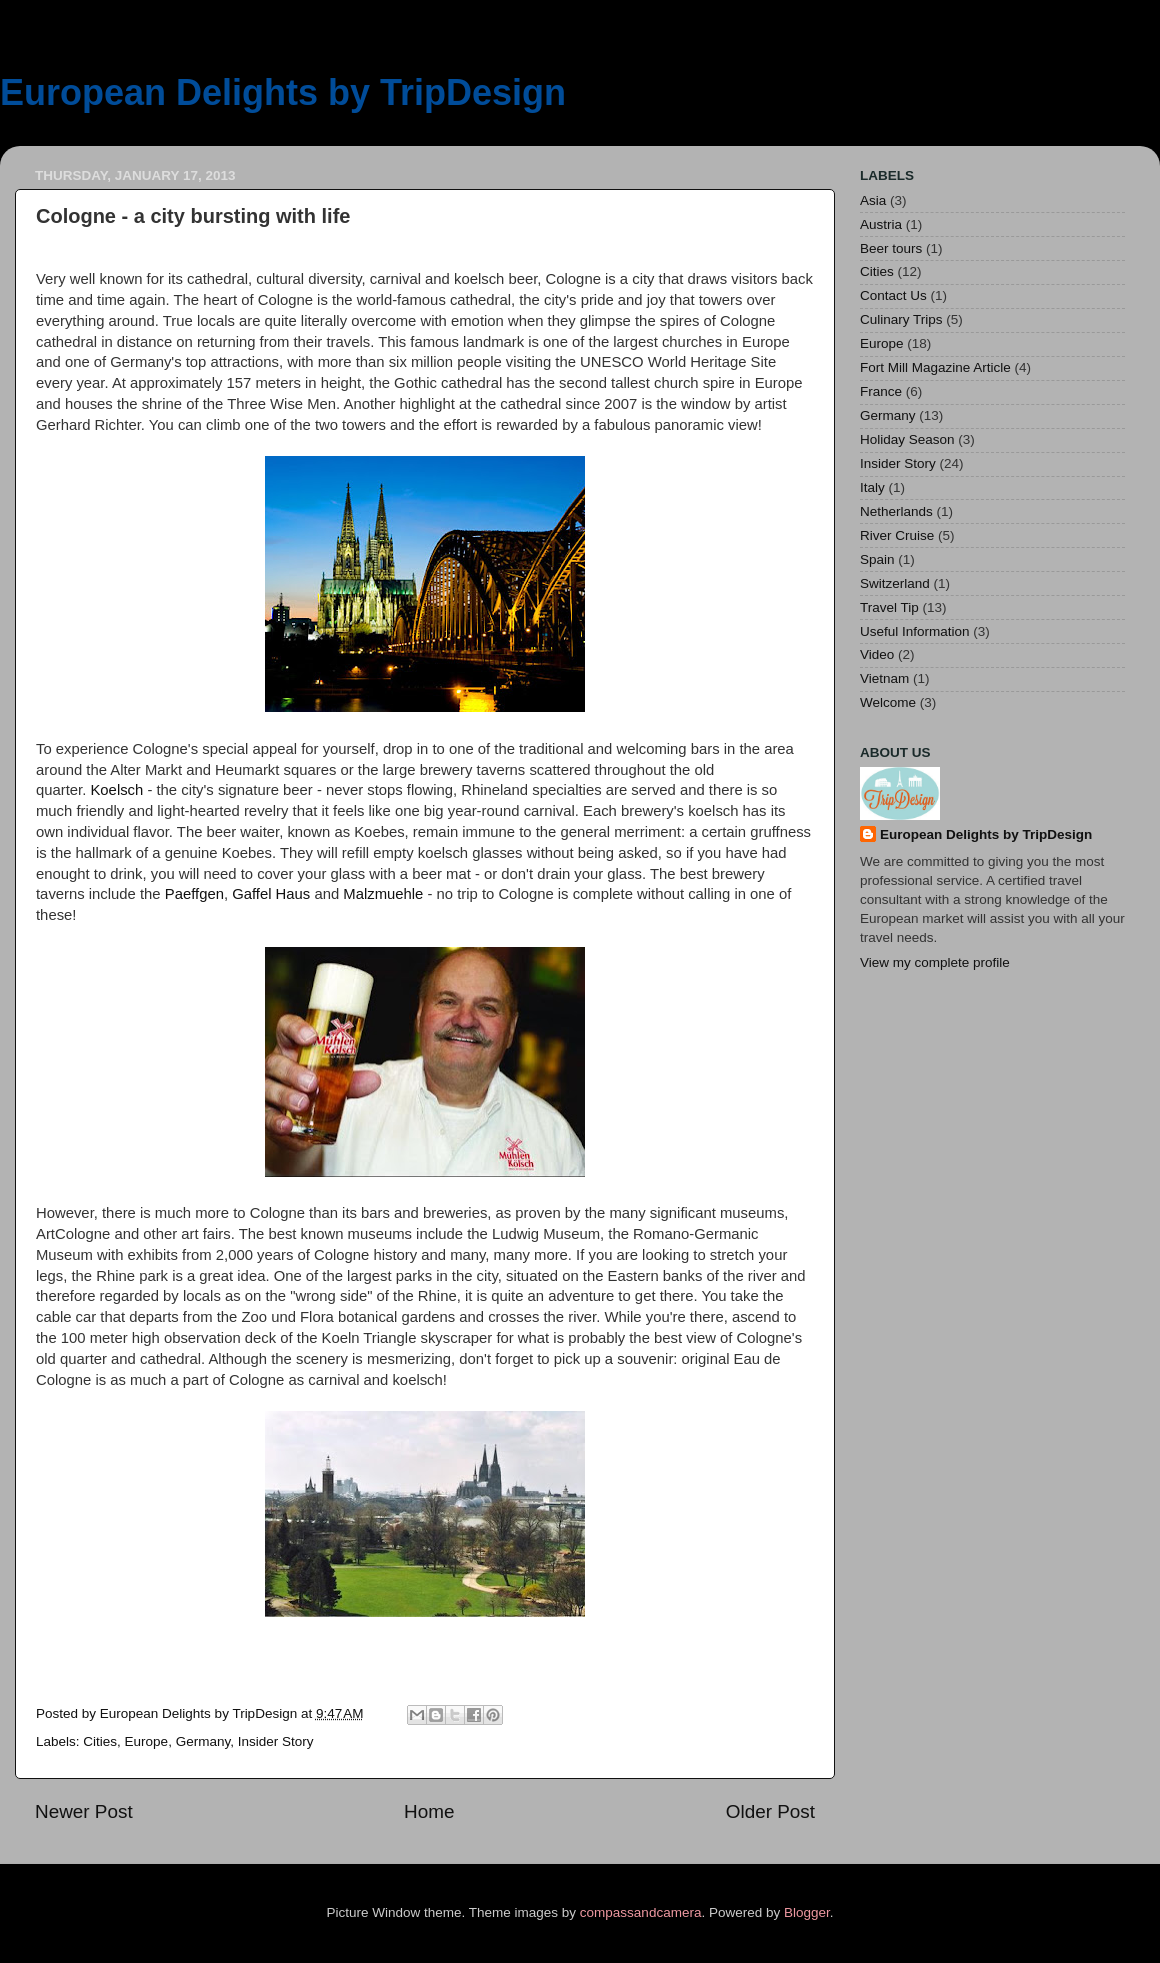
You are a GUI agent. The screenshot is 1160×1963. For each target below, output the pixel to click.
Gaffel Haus (271, 894)
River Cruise (897, 535)
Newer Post (84, 1811)
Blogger (807, 1912)
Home (429, 1811)
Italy (872, 487)
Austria (881, 224)
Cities (100, 1741)
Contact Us (893, 295)
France (881, 391)
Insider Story (276, 1741)
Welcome (888, 702)
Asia (873, 200)
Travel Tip (889, 607)
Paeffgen (194, 894)
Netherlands (896, 511)
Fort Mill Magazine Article (935, 367)
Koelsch (116, 790)
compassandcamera (641, 1912)
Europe (147, 1741)
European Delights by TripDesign (283, 92)
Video (877, 654)
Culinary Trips (901, 319)
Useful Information (915, 631)
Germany (203, 1741)
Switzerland (895, 583)
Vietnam (884, 678)
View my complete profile (935, 962)
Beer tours (891, 248)
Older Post (770, 1811)
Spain (877, 559)
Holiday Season (907, 439)
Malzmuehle (383, 894)
